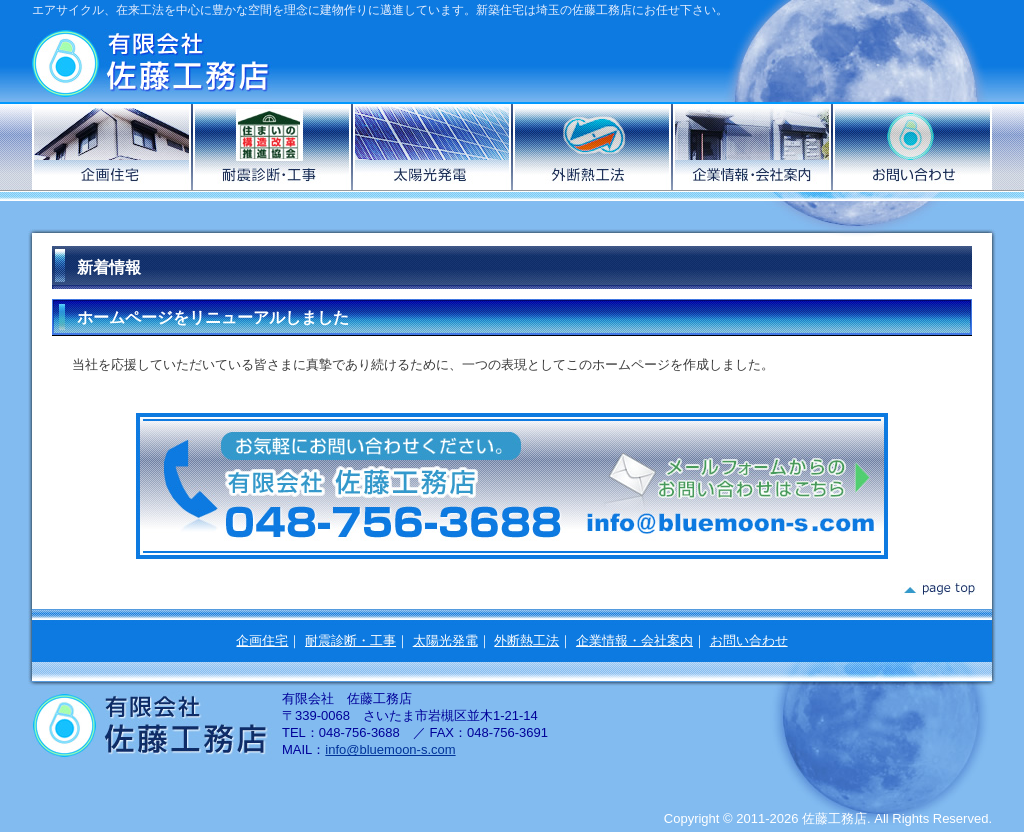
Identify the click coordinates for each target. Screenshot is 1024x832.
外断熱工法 (593, 147)
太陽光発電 (433, 147)
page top (938, 589)
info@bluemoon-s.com (390, 749)
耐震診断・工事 (350, 640)
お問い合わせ (912, 147)
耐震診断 (273, 147)
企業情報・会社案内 (753, 147)
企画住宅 (112, 147)
